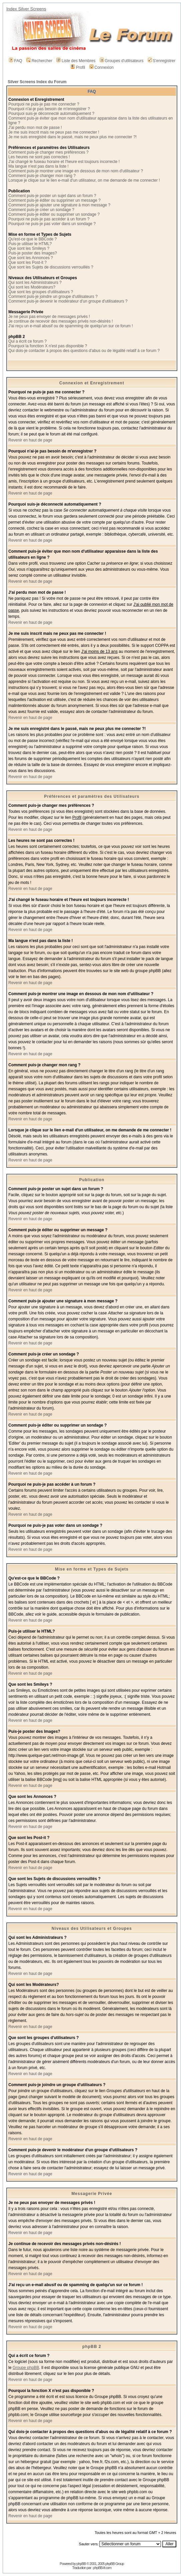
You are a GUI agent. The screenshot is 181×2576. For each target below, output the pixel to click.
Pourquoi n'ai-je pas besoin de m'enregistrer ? (49, 109)
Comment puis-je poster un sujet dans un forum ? (52, 195)
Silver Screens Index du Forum (37, 81)
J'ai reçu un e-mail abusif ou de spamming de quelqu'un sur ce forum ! (70, 326)
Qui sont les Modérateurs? (31, 287)
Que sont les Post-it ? (27, 262)
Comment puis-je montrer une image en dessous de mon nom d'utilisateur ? (75, 171)
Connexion (101, 67)
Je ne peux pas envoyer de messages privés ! (49, 316)
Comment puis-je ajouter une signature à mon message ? (59, 205)
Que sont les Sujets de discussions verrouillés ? (50, 267)
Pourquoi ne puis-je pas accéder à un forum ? (48, 219)
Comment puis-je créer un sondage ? (41, 209)
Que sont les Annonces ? (30, 257)
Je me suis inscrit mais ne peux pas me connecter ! (53, 132)
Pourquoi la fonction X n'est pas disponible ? (47, 346)
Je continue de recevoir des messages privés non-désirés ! (60, 321)
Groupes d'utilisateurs (122, 60)
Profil (78, 67)
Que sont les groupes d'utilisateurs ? (40, 292)
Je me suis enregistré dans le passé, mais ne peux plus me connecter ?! (72, 137)
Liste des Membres (75, 60)
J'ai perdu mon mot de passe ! (35, 127)
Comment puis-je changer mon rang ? (41, 175)
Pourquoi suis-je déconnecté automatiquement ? (51, 113)
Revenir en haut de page (30, 440)
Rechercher (39, 60)
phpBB (81, 2564)
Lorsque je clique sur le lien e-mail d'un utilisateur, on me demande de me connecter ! (84, 180)
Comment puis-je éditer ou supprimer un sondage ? (54, 214)
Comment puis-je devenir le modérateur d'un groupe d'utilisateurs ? (68, 301)
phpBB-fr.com (102, 2568)
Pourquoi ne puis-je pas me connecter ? (43, 104)
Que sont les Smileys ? (28, 248)
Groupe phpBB (26, 2367)
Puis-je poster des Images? (32, 253)
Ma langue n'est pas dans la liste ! (38, 166)
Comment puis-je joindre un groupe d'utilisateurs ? (53, 296)
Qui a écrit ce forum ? (27, 341)
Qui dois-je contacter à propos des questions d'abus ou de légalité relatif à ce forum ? (84, 350)
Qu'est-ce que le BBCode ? (32, 239)
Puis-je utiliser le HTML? (30, 243)
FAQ (15, 60)
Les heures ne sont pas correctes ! (39, 157)
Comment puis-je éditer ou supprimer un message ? (54, 200)
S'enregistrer (162, 60)
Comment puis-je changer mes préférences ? (48, 152)
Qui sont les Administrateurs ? (34, 282)
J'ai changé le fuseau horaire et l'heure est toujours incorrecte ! (64, 161)
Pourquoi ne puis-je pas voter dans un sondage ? (52, 223)
